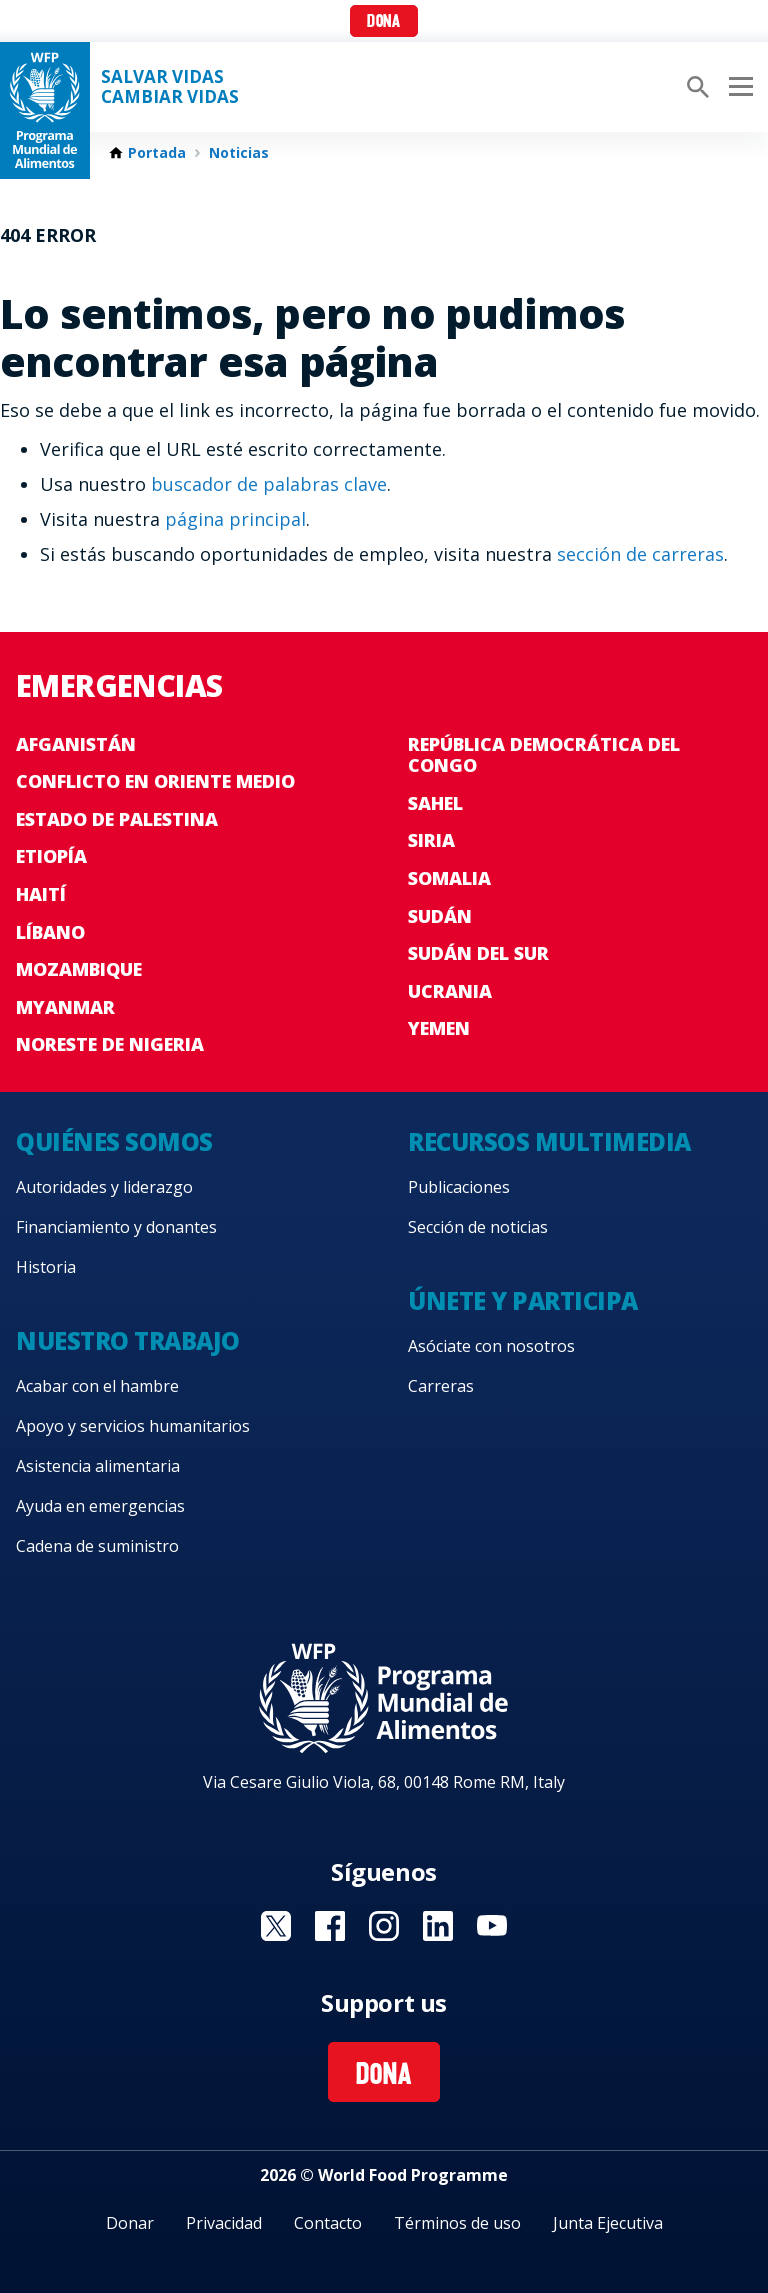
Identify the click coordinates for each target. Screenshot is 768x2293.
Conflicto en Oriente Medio (155, 781)
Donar (130, 2223)
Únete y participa (523, 1300)
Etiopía (51, 856)
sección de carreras (640, 554)
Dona (383, 22)
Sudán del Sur (478, 953)
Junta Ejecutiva (608, 2223)
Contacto (328, 2223)
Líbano (50, 932)
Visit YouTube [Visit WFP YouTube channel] (492, 1926)
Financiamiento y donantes (116, 1227)
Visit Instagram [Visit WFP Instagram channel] (384, 1926)
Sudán (440, 916)
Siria (431, 840)
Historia (46, 1267)
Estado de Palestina (117, 819)
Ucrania (450, 991)
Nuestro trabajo (128, 1340)
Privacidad (224, 2223)
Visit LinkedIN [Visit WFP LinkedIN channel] (438, 1926)
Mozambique (79, 969)
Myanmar (65, 1007)
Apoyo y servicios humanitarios (133, 1426)
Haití (41, 894)
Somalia (449, 878)
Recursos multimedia (549, 1141)
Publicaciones (459, 1187)
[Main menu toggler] (738, 87)
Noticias (239, 153)
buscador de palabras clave (269, 484)
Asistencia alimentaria (98, 1466)
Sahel (435, 803)
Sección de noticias (478, 1227)
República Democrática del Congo (544, 755)
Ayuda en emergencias (100, 1506)
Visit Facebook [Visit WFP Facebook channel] (330, 1926)
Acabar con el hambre (97, 1386)
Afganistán (76, 744)
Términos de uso (457, 2223)
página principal (235, 519)
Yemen (439, 1028)
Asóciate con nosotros (491, 1346)
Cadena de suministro (97, 1546)
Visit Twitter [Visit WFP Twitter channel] (276, 1926)
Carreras (441, 1386)
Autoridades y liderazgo (104, 1187)
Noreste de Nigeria (110, 1044)
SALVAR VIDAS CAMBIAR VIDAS (170, 87)
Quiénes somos (114, 1141)
